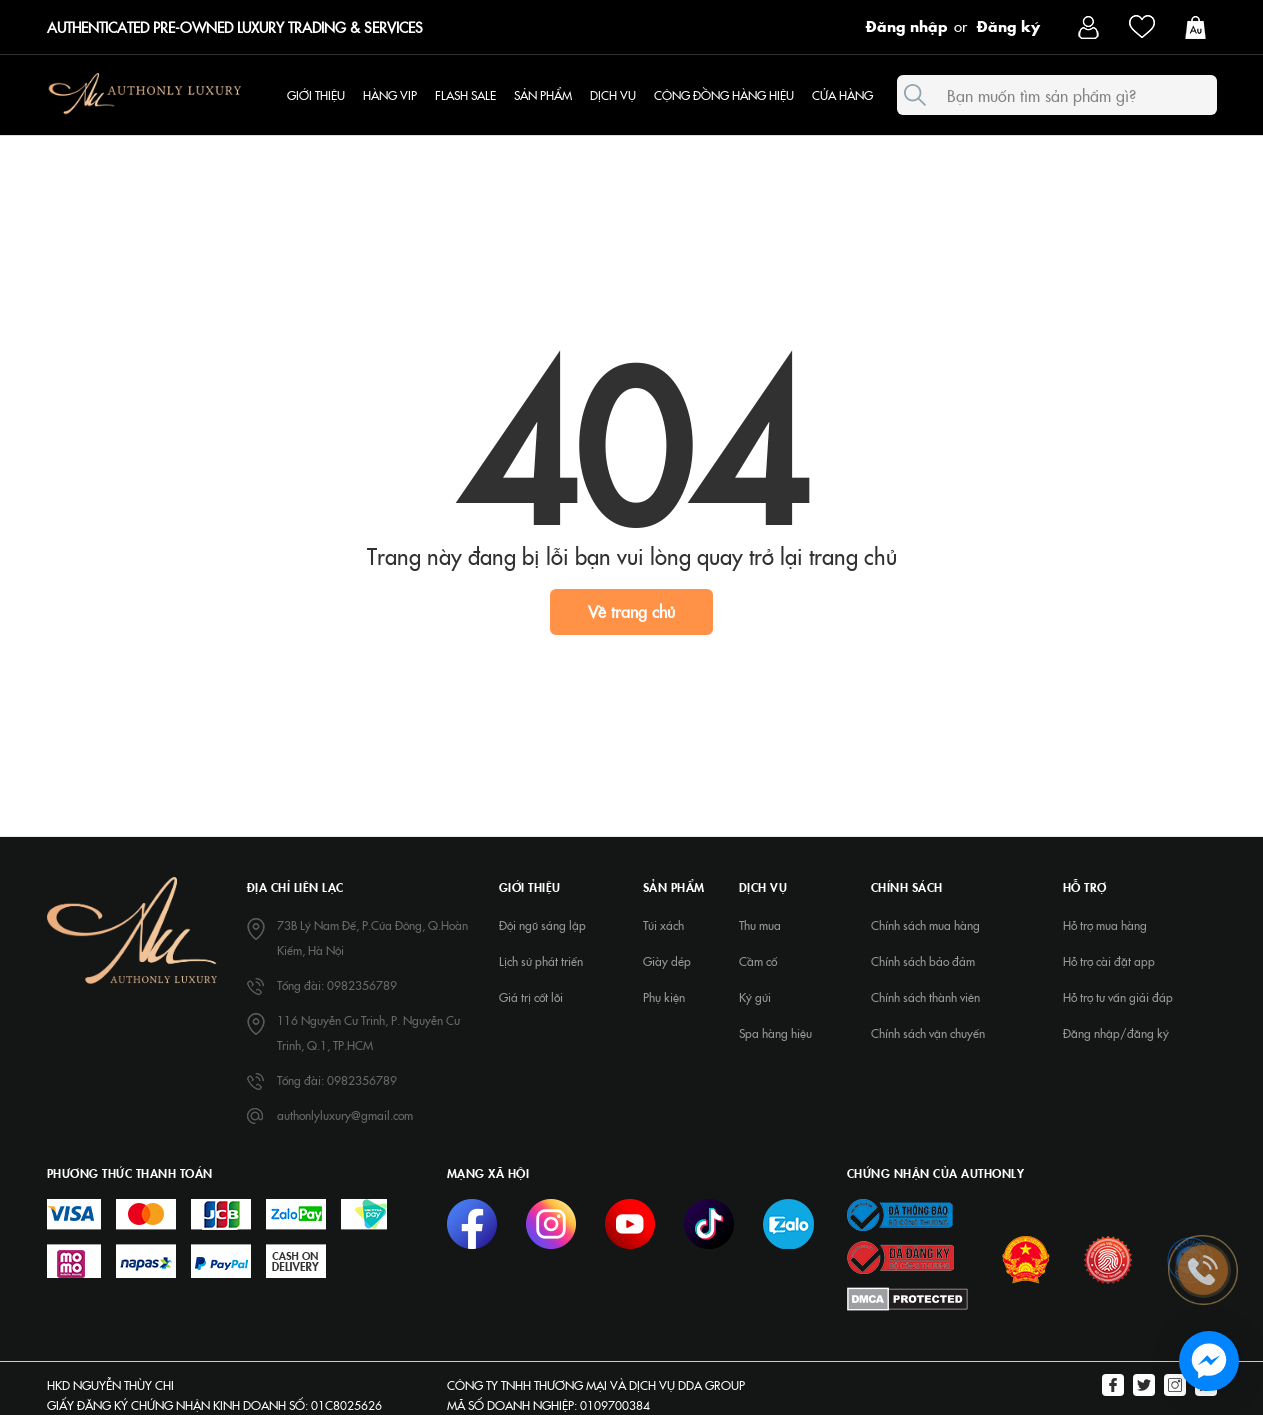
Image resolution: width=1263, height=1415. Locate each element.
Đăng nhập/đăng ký (1116, 1033)
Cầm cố (758, 961)
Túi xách (663, 925)
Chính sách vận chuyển (928, 1033)
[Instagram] (1175, 1387)
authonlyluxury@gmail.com (345, 1115)
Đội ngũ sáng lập (542, 925)
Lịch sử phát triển (541, 961)
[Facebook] (1113, 1387)
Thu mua (760, 925)
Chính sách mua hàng (925, 925)
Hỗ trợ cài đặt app (1109, 961)
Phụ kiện (664, 997)
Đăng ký (1008, 25)
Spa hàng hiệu (775, 1033)
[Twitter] (1144, 1387)
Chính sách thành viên (925, 997)
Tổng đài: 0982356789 (337, 985)
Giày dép (667, 961)
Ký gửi (755, 997)
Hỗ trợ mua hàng (1105, 925)
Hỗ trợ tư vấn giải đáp (1118, 997)
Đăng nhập (907, 25)
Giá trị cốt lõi (531, 997)
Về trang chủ (631, 611)
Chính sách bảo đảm (923, 961)
